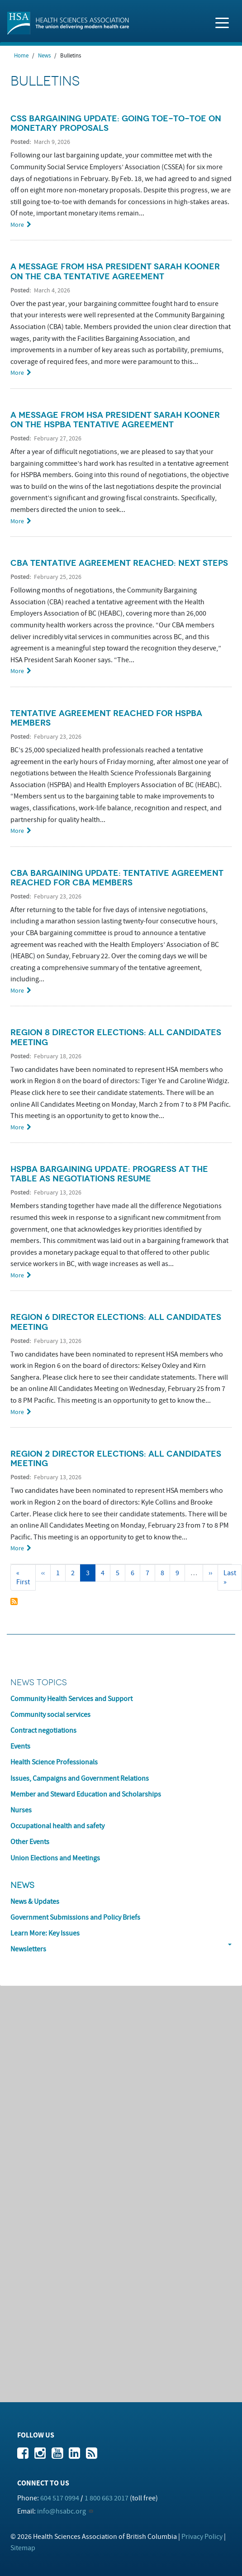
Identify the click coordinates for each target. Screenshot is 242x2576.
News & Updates (34, 1901)
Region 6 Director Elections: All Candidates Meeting (115, 1322)
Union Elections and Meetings (55, 1858)
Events (20, 1746)
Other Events (29, 1841)
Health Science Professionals (54, 1762)
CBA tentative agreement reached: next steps (119, 563)
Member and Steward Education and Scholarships (85, 1794)
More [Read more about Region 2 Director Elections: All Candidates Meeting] (17, 1548)
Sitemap (22, 2547)
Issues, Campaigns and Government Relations (79, 1778)
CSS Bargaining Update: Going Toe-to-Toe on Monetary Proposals (115, 123)
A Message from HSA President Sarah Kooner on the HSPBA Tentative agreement (115, 420)
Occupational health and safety (57, 1825)
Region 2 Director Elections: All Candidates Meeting (115, 1458)
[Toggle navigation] (222, 22)
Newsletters (28, 1949)
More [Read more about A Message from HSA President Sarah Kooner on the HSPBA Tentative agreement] (17, 521)
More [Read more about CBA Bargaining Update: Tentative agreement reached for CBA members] (17, 990)
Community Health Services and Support (71, 1698)
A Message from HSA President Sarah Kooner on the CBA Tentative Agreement (115, 271)
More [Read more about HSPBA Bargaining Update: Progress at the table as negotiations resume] (17, 1275)
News (44, 55)
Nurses (21, 1810)
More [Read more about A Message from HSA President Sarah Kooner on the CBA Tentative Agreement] (17, 372)
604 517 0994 (59, 2498)
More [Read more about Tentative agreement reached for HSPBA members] (17, 831)
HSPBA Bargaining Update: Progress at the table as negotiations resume (109, 1174)
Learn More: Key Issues (45, 1933)
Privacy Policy (202, 2536)
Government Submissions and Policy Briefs (75, 1917)
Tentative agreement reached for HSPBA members (106, 718)
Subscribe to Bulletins (14, 1601)
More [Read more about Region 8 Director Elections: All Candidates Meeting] (17, 1127)
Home (21, 55)
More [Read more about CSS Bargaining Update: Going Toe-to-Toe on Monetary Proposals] (17, 224)
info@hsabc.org (61, 2511)
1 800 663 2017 (106, 2498)
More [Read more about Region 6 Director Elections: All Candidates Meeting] (17, 1412)
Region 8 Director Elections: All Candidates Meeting (115, 1037)
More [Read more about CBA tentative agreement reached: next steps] (17, 671)
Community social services (50, 1714)
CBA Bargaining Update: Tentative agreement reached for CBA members (116, 878)
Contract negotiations (43, 1730)
